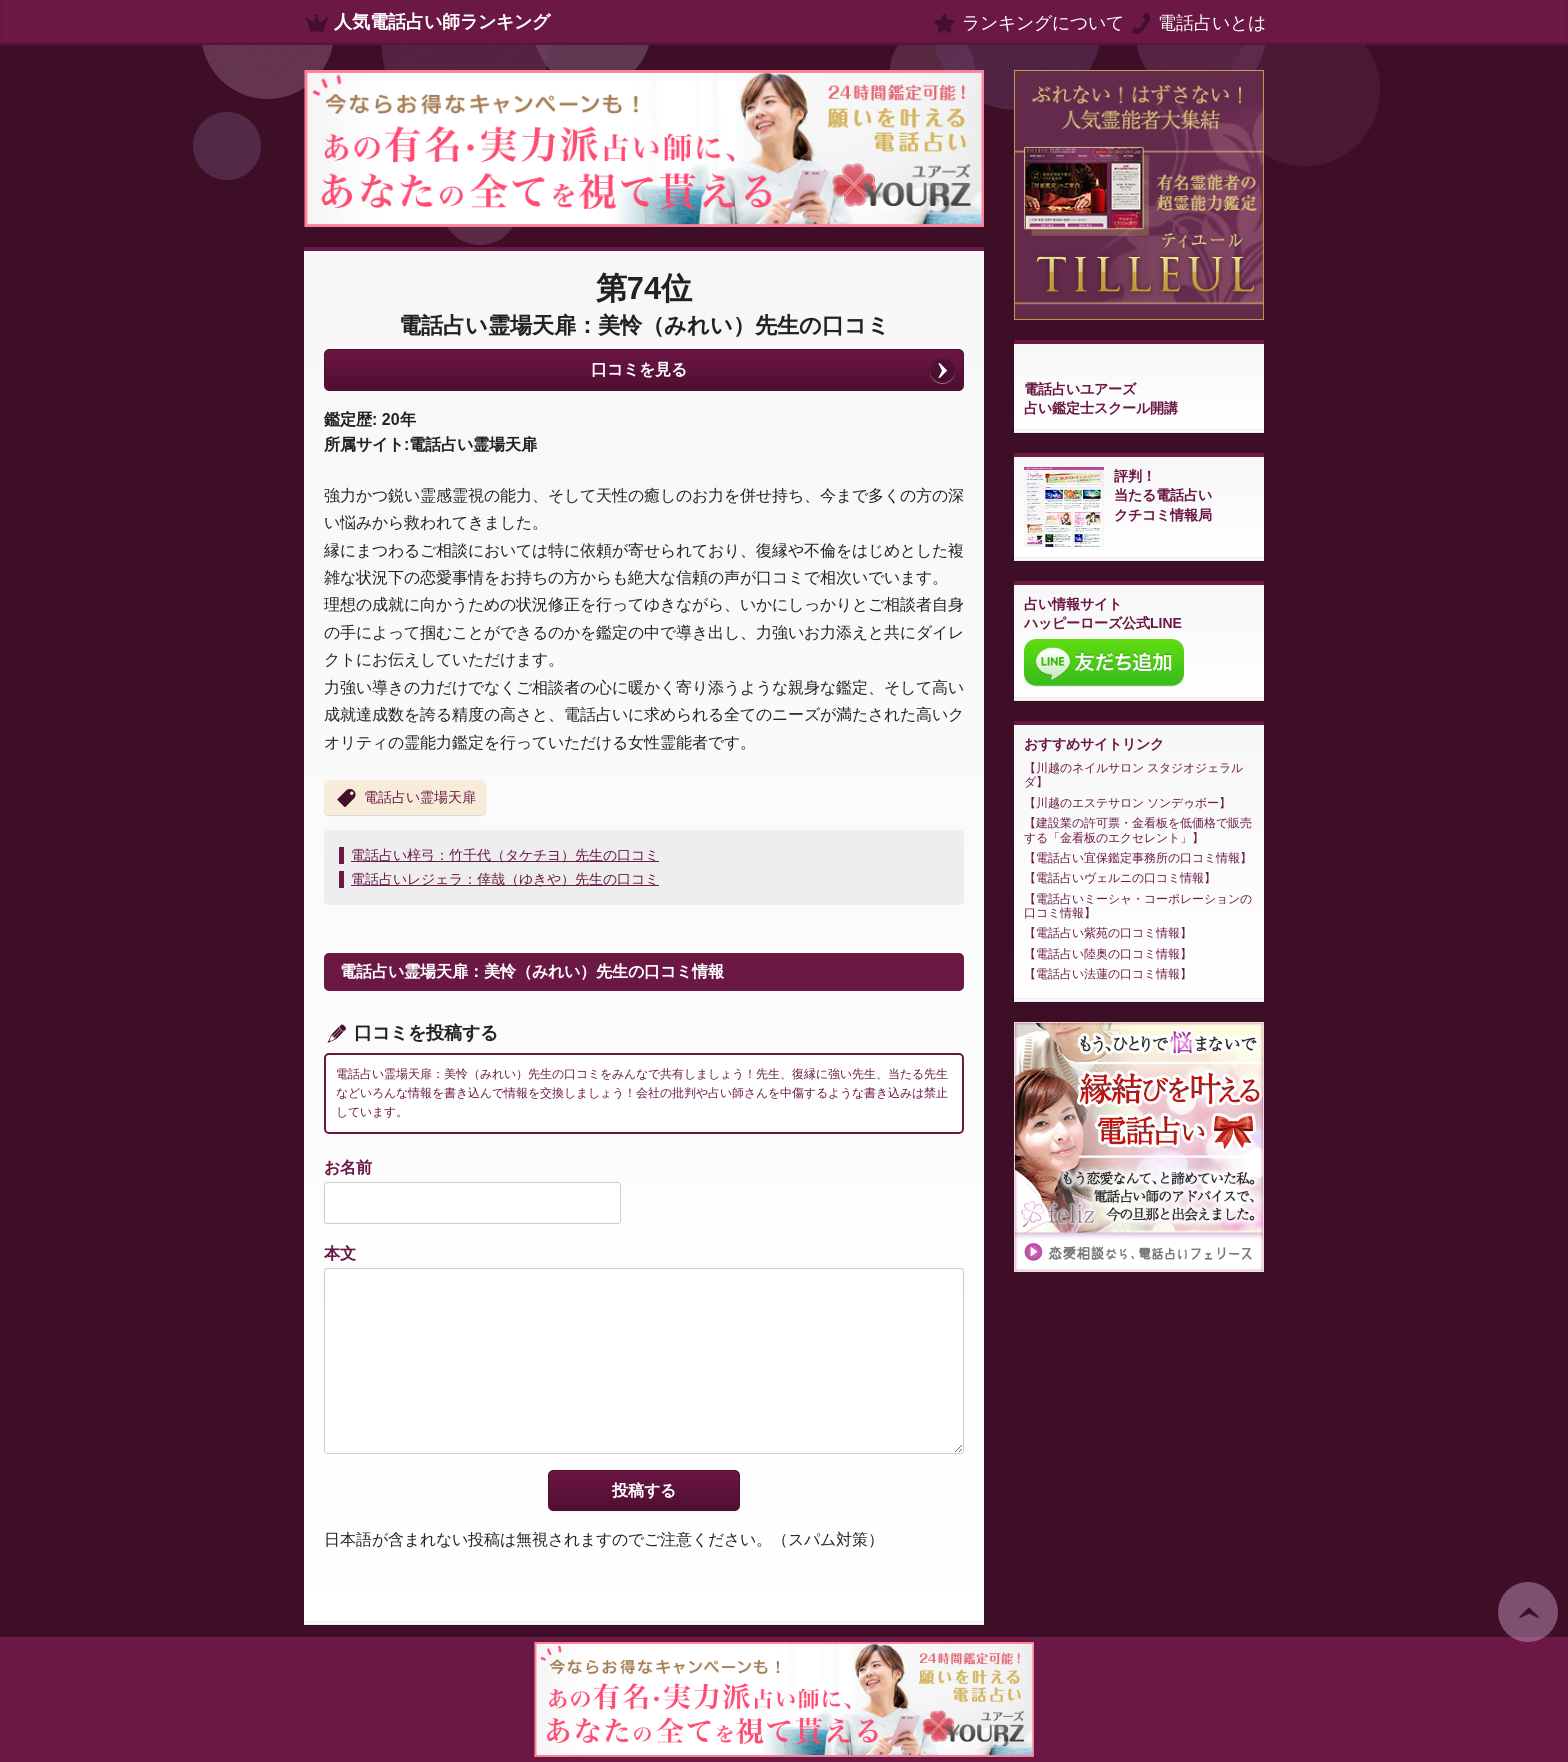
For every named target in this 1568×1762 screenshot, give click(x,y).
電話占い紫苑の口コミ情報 (1108, 933)
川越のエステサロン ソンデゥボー (1127, 803)
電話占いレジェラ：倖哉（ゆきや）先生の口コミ (505, 879)
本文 (340, 1253)
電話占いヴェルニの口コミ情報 (1120, 878)
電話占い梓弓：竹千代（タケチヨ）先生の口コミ (505, 855)
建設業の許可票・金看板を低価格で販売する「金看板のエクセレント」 (1138, 830)
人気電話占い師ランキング (442, 22)
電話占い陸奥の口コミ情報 (1108, 954)
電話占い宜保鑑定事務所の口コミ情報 (1138, 858)
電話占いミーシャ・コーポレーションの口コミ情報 (1138, 906)
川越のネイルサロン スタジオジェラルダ (1133, 775)
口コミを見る (639, 369)
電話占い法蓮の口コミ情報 (1108, 974)
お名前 (348, 1167)
